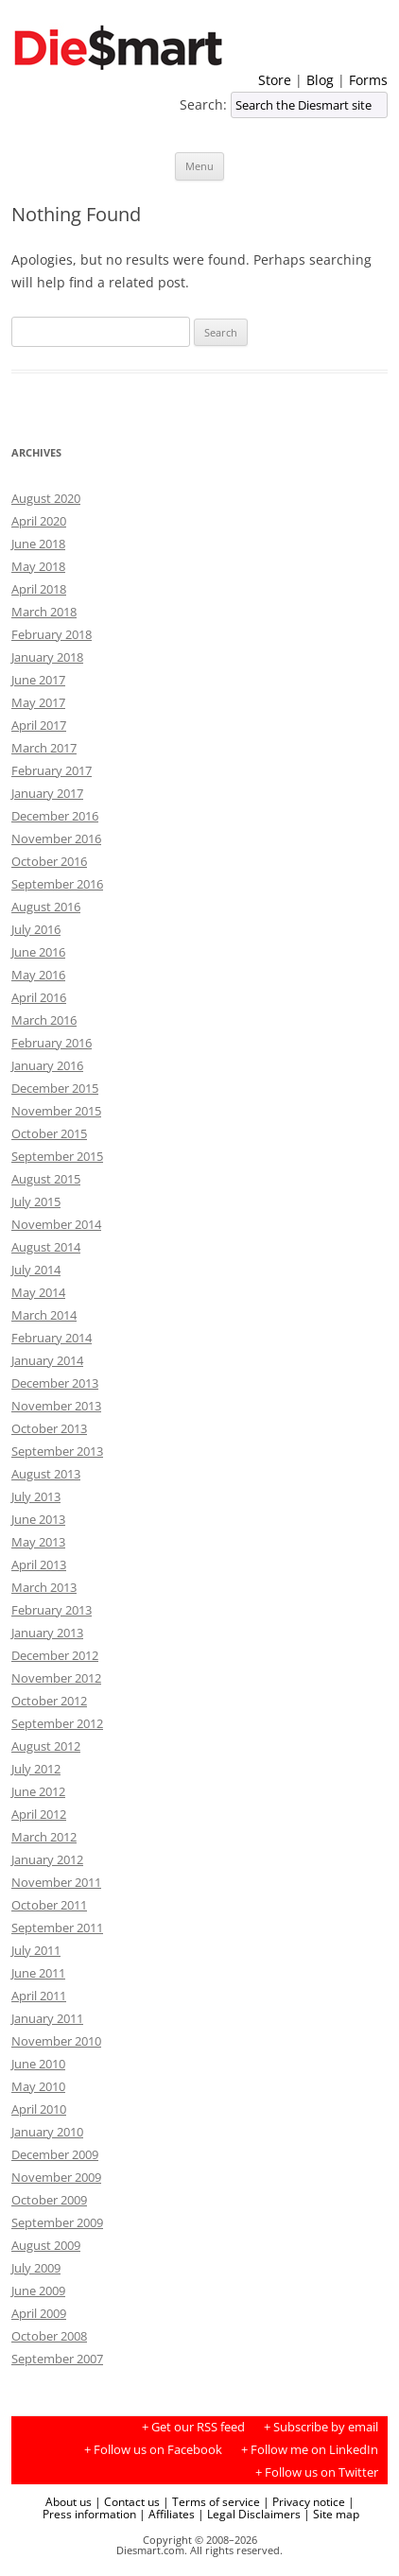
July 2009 (36, 2267)
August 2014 (45, 1246)
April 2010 (38, 2109)
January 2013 (47, 1632)
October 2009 (49, 2199)
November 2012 (56, 1677)
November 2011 (56, 1882)
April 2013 (38, 1564)
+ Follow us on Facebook (153, 2450)
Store (274, 80)
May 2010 (38, 2086)
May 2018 (38, 566)
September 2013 (57, 1451)
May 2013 (38, 1541)
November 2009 (56, 2177)
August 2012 (45, 1746)
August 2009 (45, 2245)
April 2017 (38, 725)
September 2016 (57, 883)
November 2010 (56, 2040)
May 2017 (38, 702)
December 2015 (54, 1088)
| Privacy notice (304, 2501)
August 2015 (45, 1178)
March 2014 (44, 1314)
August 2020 (45, 498)
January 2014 (47, 1360)
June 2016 (38, 951)
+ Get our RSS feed (193, 2427)
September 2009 (57, 2222)
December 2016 (54, 815)
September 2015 (57, 1156)
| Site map (331, 2513)
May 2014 (38, 1292)
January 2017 (47, 793)
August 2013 (45, 1473)
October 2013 (49, 1428)
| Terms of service (211, 2501)
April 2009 (38, 2313)
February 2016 (51, 1042)
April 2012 (38, 1814)
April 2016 (38, 997)
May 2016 (38, 974)
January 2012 (47, 1859)
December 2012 (54, 1655)
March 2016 (44, 1020)
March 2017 (44, 747)
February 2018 (51, 634)
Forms (368, 80)
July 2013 (36, 1496)
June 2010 (38, 2063)
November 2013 (56, 1405)
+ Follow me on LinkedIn (309, 2450)
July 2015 (36, 1201)
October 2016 (49, 861)
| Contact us (127, 2501)
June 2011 (38, 1972)
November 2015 (56, 1110)
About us (68, 2501)
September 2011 (57, 1927)
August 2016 (45, 906)
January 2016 (47, 1065)
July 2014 (36, 1269)
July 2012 (36, 1768)
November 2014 (56, 1224)
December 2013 (54, 1383)
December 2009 (54, 2154)
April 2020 (38, 520)
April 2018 (38, 588)
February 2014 (51, 1337)
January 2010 (47, 2131)
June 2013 (38, 1519)
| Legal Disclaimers (249, 2513)
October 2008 (49, 2335)
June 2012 (38, 1791)
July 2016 (36, 929)
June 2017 (38, 679)
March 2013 (44, 1587)
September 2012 (57, 1723)
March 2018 (44, 611)
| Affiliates (167, 2513)
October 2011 (49, 1904)
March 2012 (44, 1836)
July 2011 (36, 1950)
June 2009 (38, 2290)
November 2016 (56, 838)
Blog (320, 80)
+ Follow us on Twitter (316, 2472)
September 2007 (57, 2358)
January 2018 (47, 657)
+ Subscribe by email (321, 2427)
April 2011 (38, 1995)
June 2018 (38, 543)
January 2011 (47, 2018)
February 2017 (51, 770)
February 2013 (51, 1609)
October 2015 (49, 1133)
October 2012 (49, 1700)
